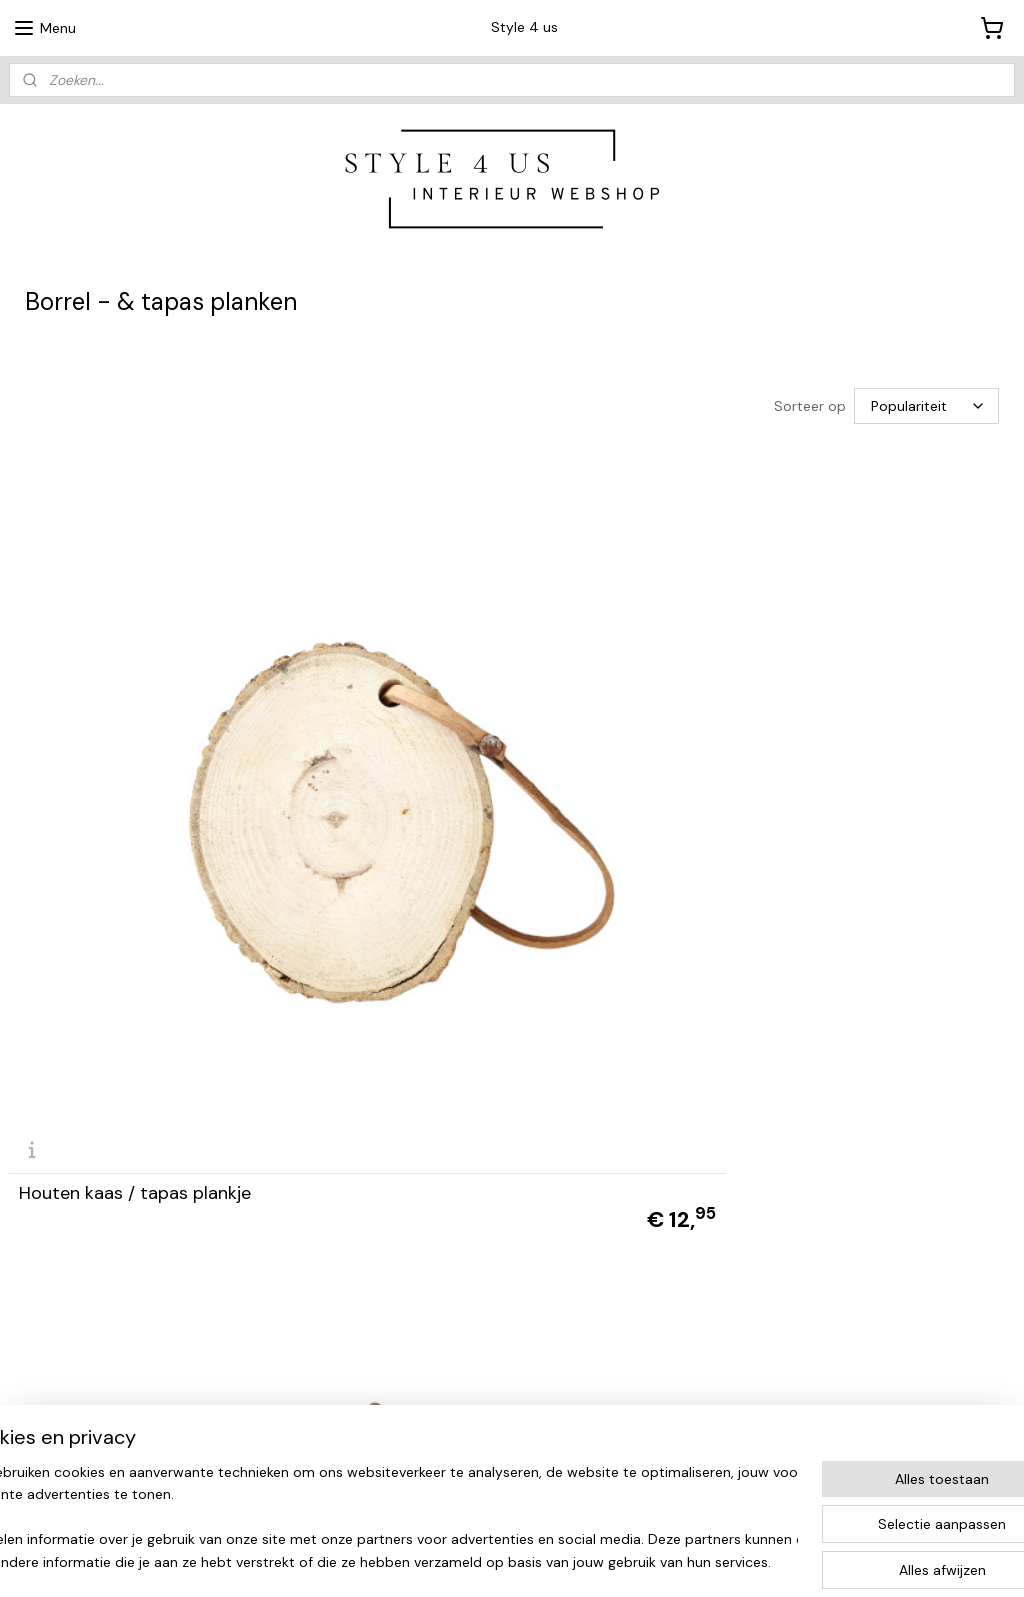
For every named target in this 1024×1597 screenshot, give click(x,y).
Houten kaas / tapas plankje (135, 800)
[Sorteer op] (926, 406)
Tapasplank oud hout (106, 1211)
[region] (380, 1518)
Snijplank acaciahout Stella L (819, 800)
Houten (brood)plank (447, 800)
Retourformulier (739, 1378)
